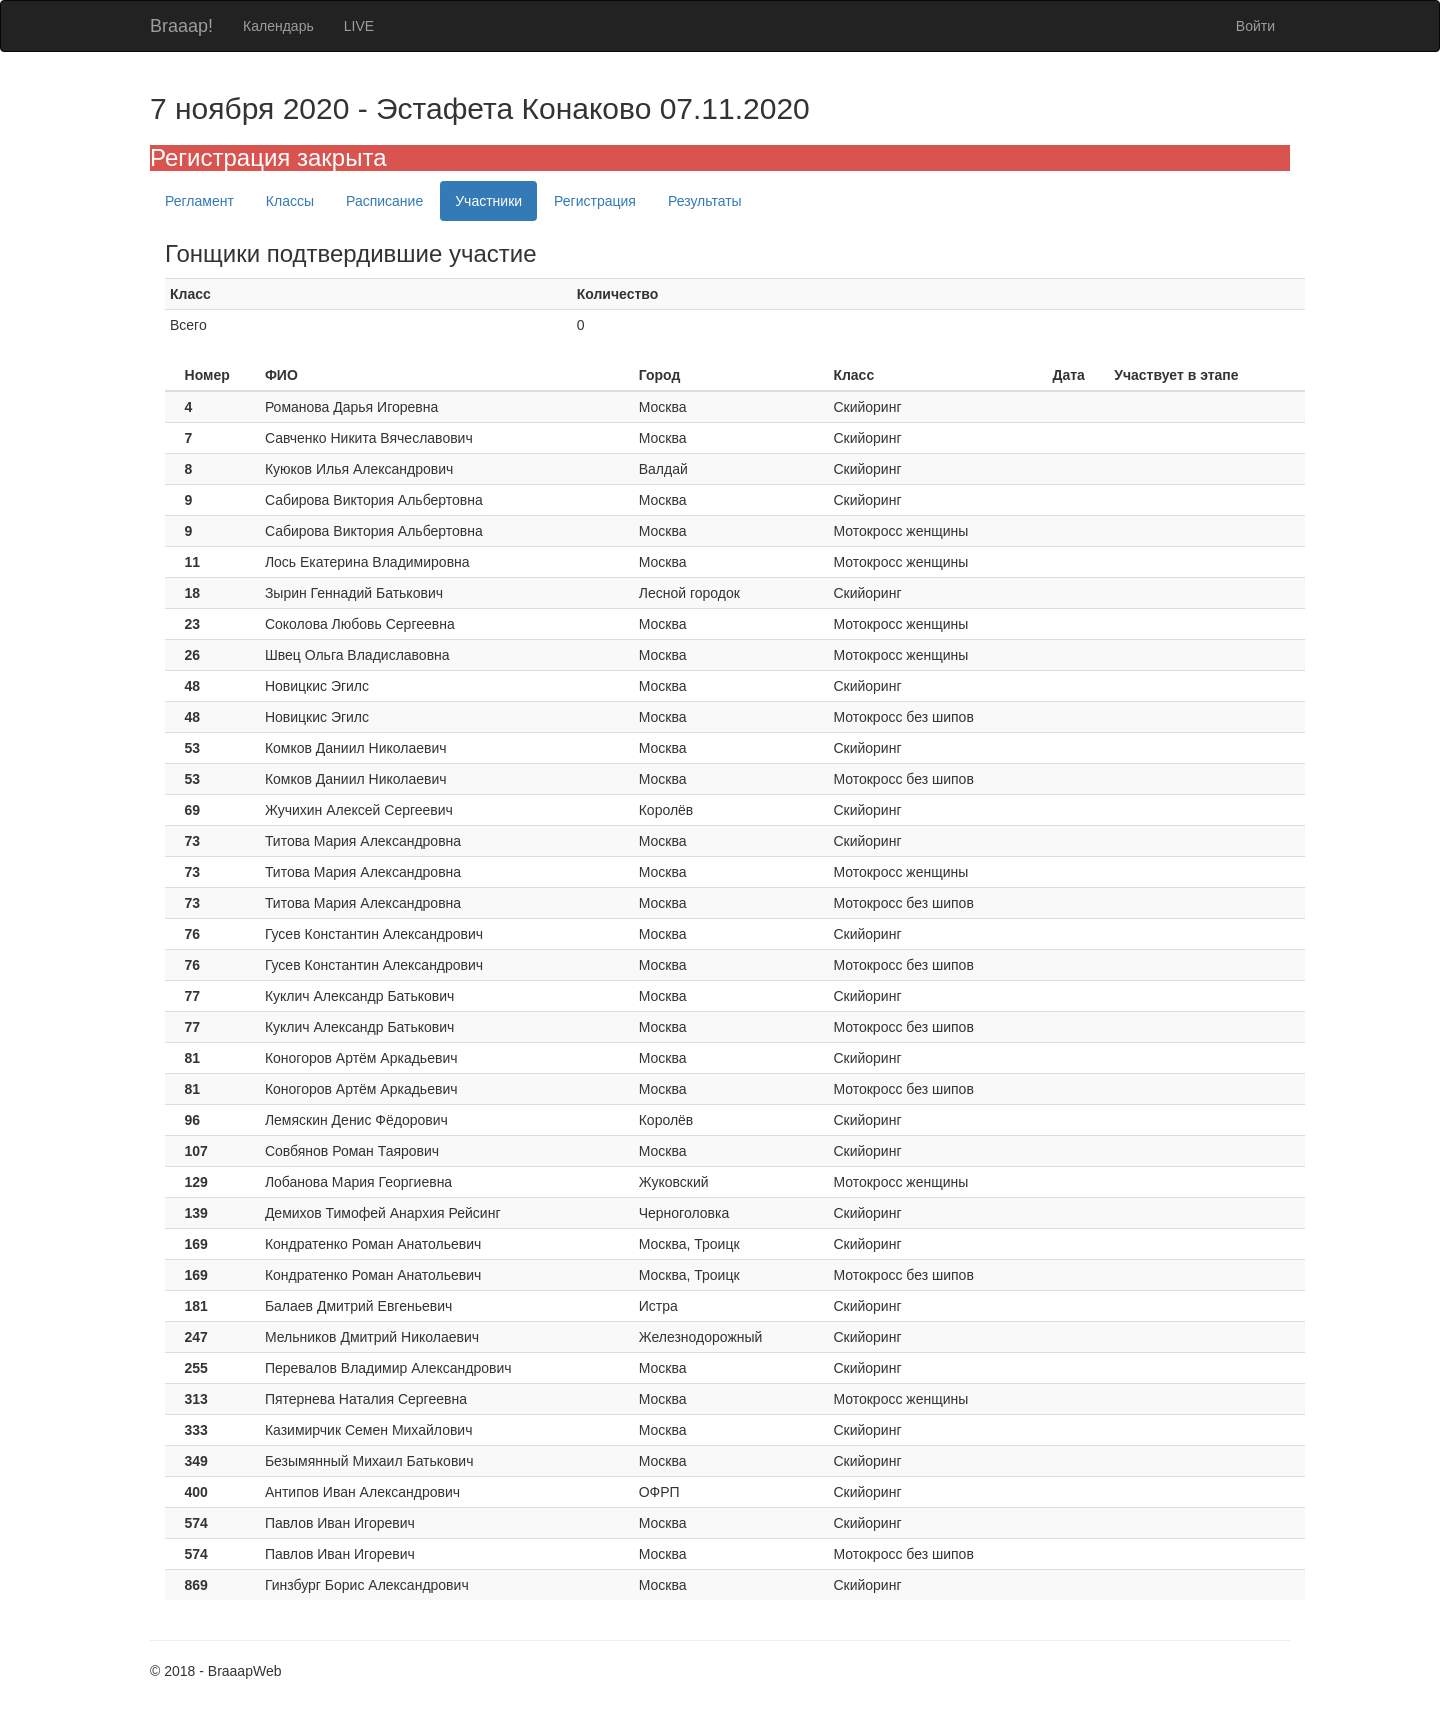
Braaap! (181, 26)
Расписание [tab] (384, 201)
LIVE (359, 26)
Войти (1255, 26)
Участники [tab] (488, 201)
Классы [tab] (290, 201)
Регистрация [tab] (595, 201)
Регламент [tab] (199, 201)
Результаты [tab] (705, 201)
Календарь (278, 26)
